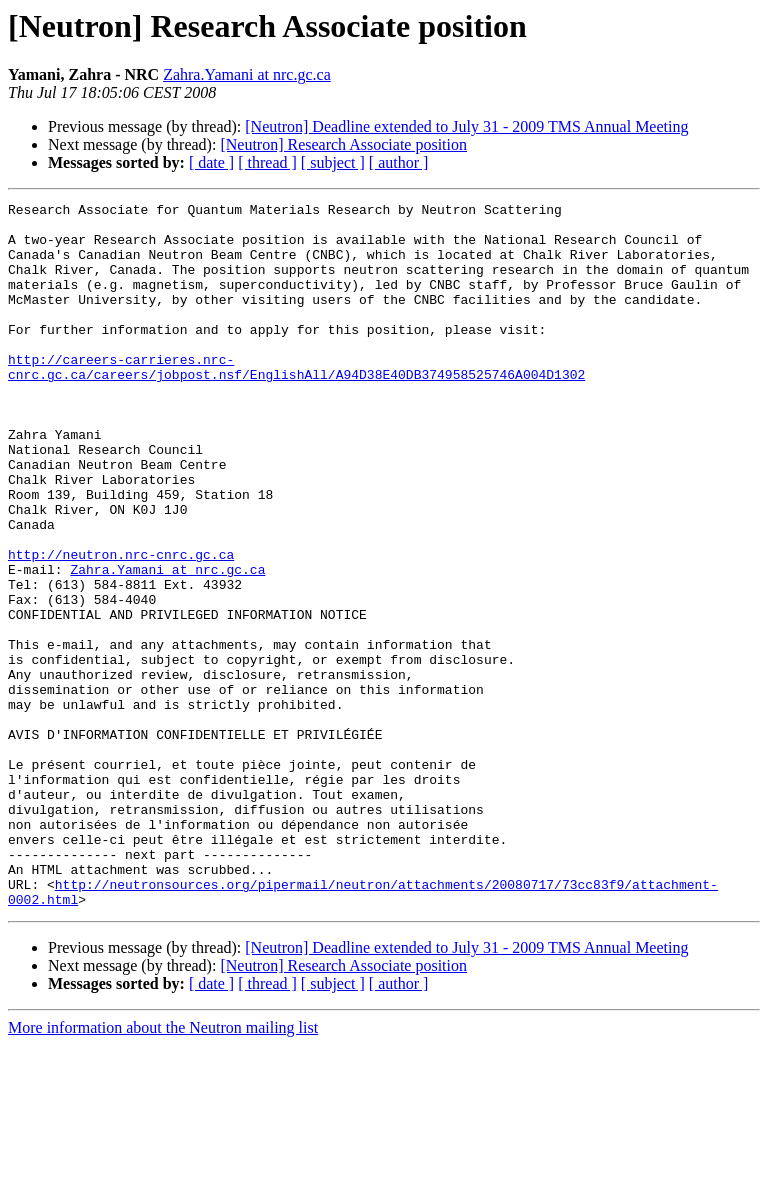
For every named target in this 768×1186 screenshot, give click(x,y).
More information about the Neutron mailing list (163, 1168)
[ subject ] (333, 162)
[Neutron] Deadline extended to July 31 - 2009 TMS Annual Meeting (466, 126)
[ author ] (399, 162)
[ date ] (211, 162)
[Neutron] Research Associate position (343, 144)
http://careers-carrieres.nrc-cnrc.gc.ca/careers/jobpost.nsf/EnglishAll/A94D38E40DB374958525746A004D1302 (296, 401)
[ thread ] (267, 162)
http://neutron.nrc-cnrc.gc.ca (121, 626)
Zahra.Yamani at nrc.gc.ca (247, 74)
